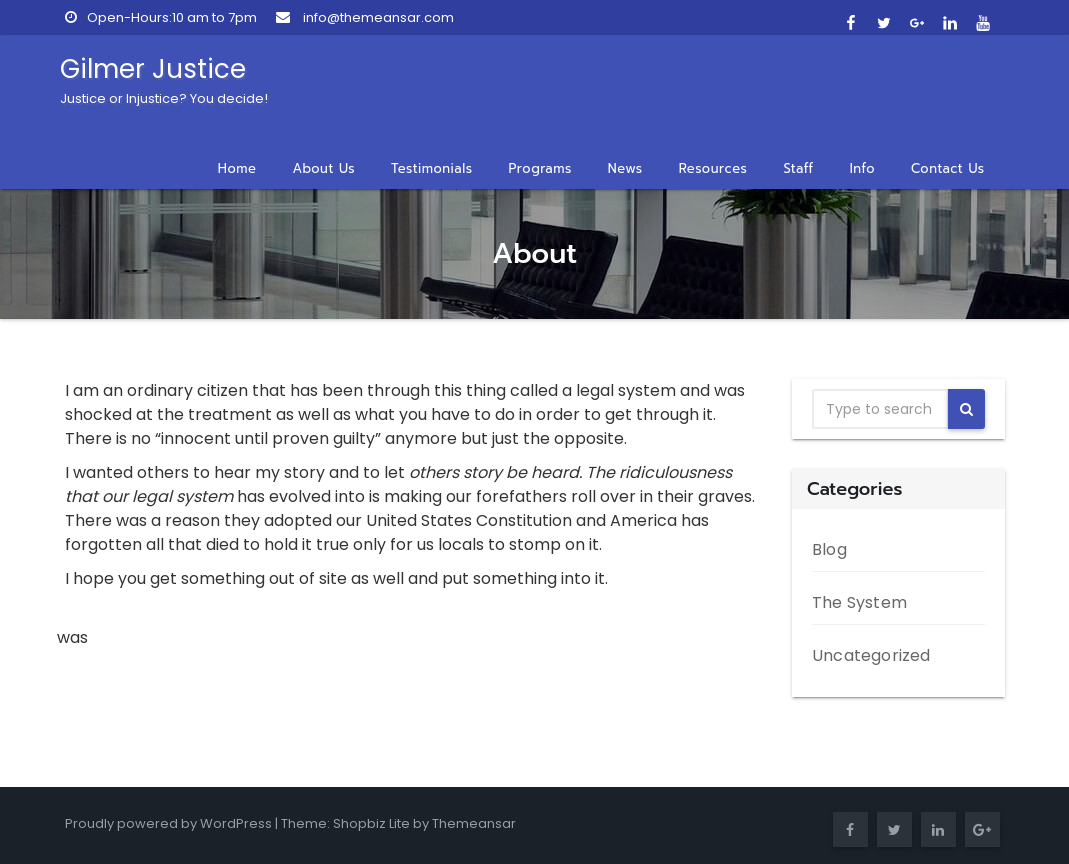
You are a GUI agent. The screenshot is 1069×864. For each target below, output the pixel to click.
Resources (713, 168)
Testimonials (431, 168)
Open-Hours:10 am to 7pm (161, 17)
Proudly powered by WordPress (168, 823)
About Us (323, 168)
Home (237, 168)
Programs (540, 168)
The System (859, 602)
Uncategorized (871, 655)
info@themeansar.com (365, 17)
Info (862, 168)
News (625, 168)
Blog (829, 549)
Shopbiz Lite (371, 823)
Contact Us (948, 168)
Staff (798, 168)
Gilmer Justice (164, 79)
